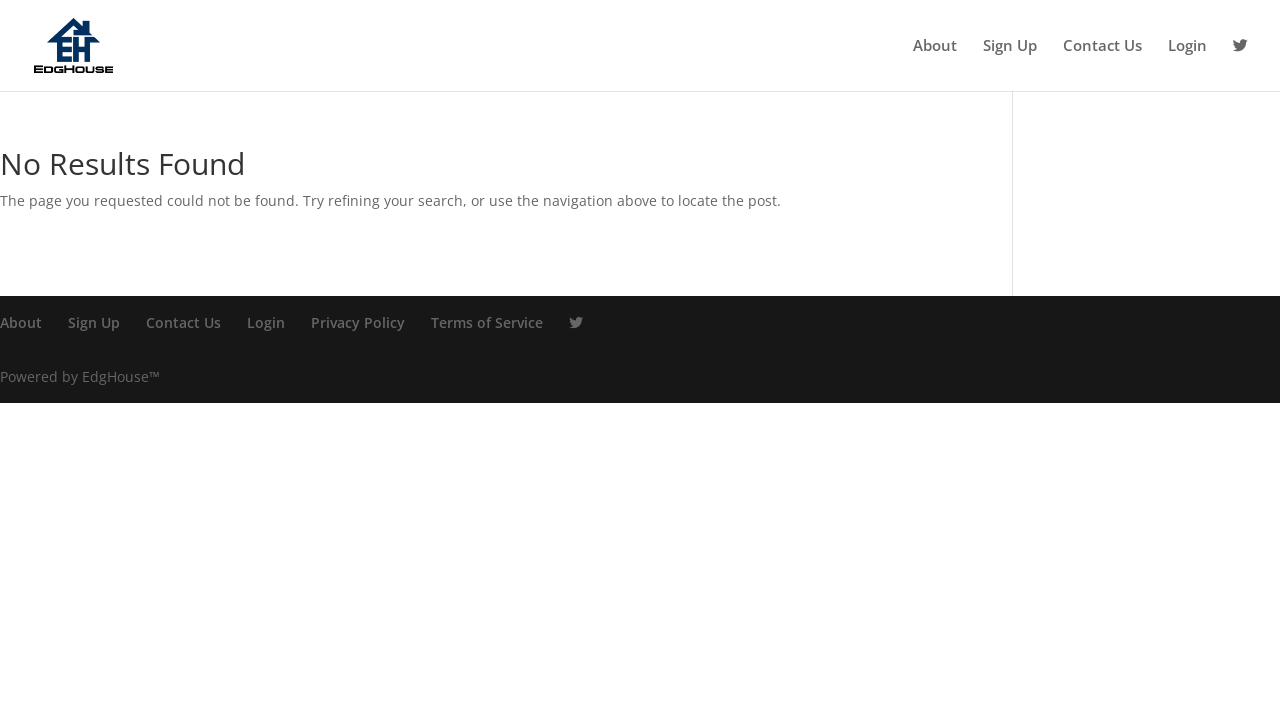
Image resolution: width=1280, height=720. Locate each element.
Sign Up (1010, 46)
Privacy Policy (358, 322)
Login (1187, 46)
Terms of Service (487, 322)
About (935, 46)
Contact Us (1102, 46)
